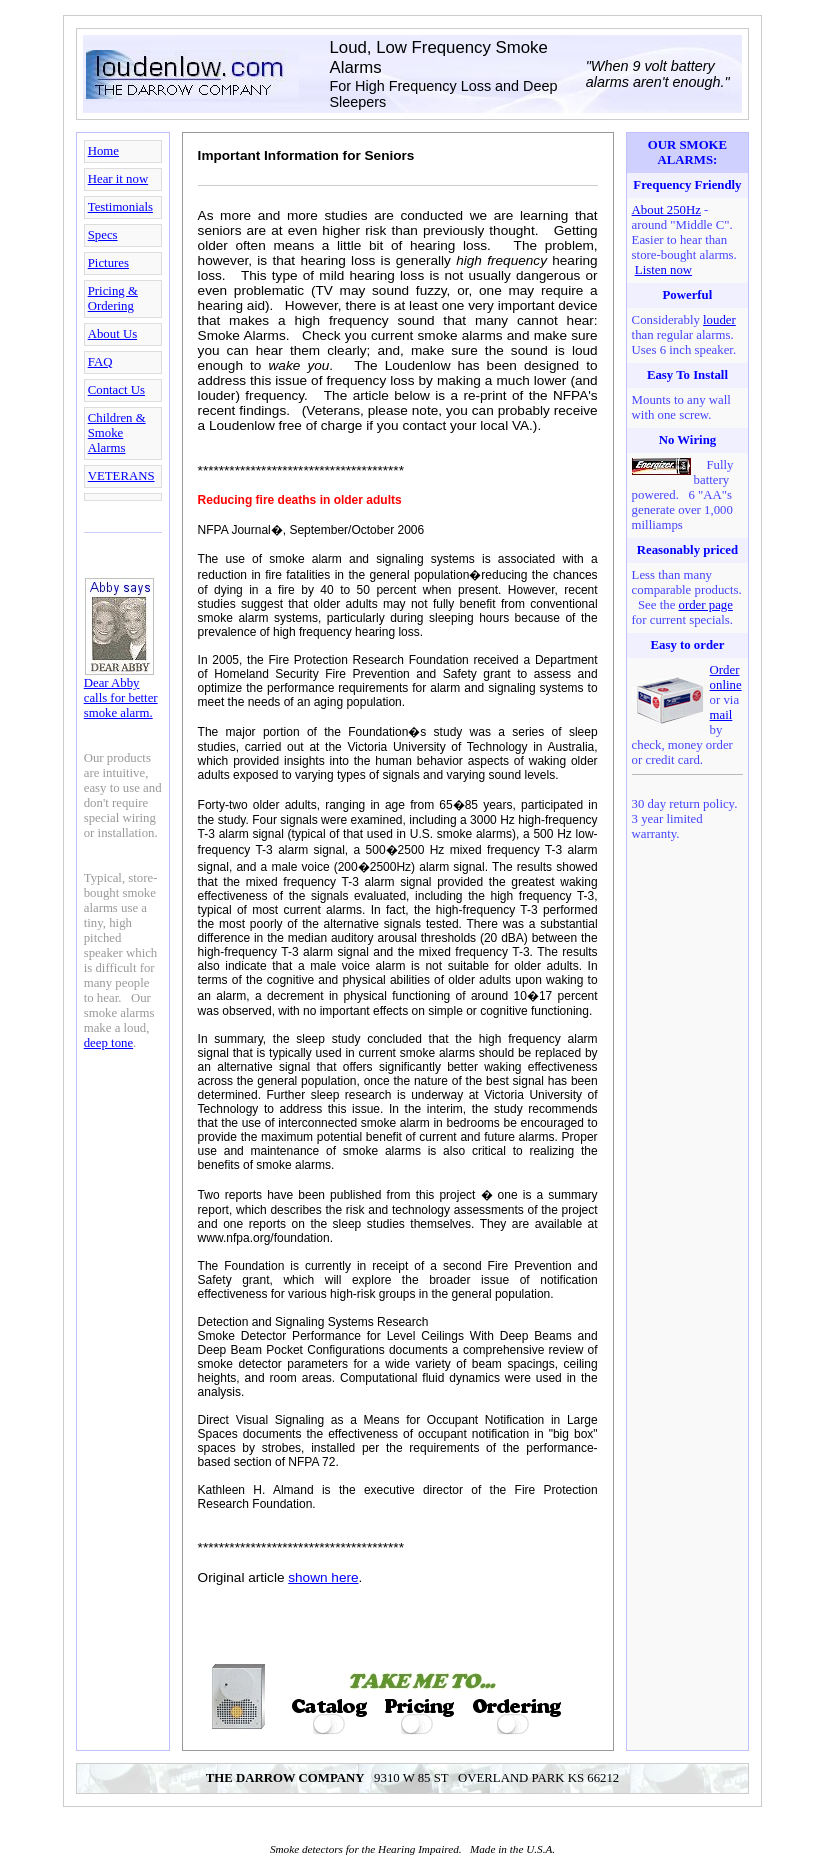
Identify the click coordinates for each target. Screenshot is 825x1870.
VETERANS (121, 476)
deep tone (108, 1043)
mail (721, 715)
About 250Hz (666, 210)
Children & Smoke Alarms (117, 433)
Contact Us (116, 390)
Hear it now (118, 179)
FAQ (100, 362)
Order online (726, 677)
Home (103, 151)
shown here (323, 1577)
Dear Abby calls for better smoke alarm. (121, 698)
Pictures (108, 263)
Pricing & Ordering (113, 298)
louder (719, 320)
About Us (112, 334)
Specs (103, 235)
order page (706, 605)
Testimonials (120, 207)
